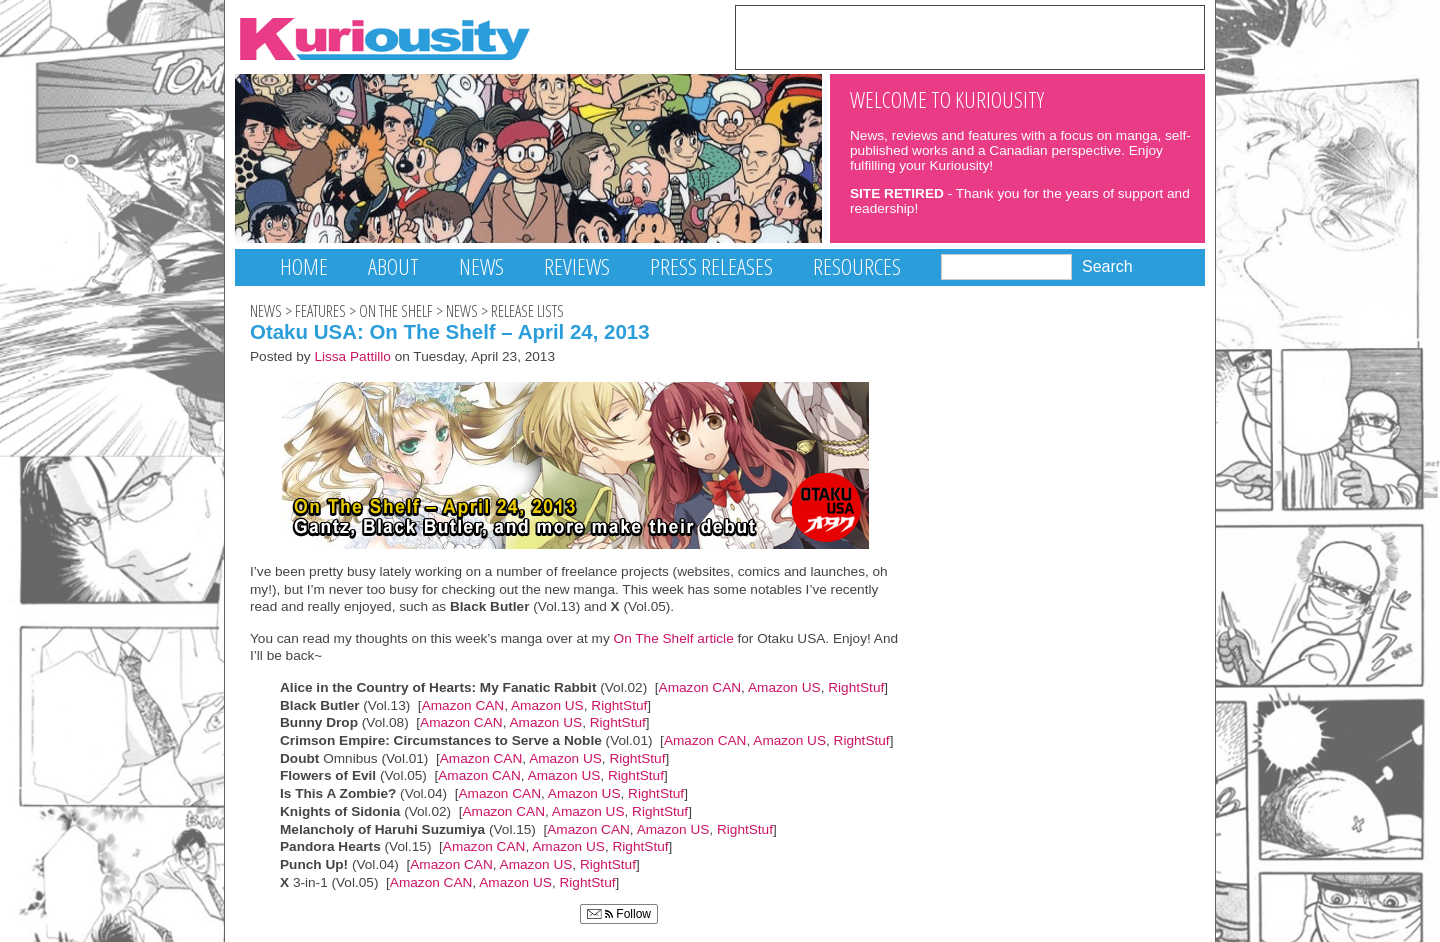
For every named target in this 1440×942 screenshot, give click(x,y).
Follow (619, 914)
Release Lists (527, 311)
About (393, 266)
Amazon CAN (700, 687)
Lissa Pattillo (352, 356)
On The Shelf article (674, 638)
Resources (857, 266)
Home (304, 266)
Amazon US (784, 687)
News (481, 266)
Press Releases (711, 266)
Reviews (577, 266)
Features (320, 311)
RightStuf (856, 687)
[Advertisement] (970, 36)
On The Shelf (396, 311)
